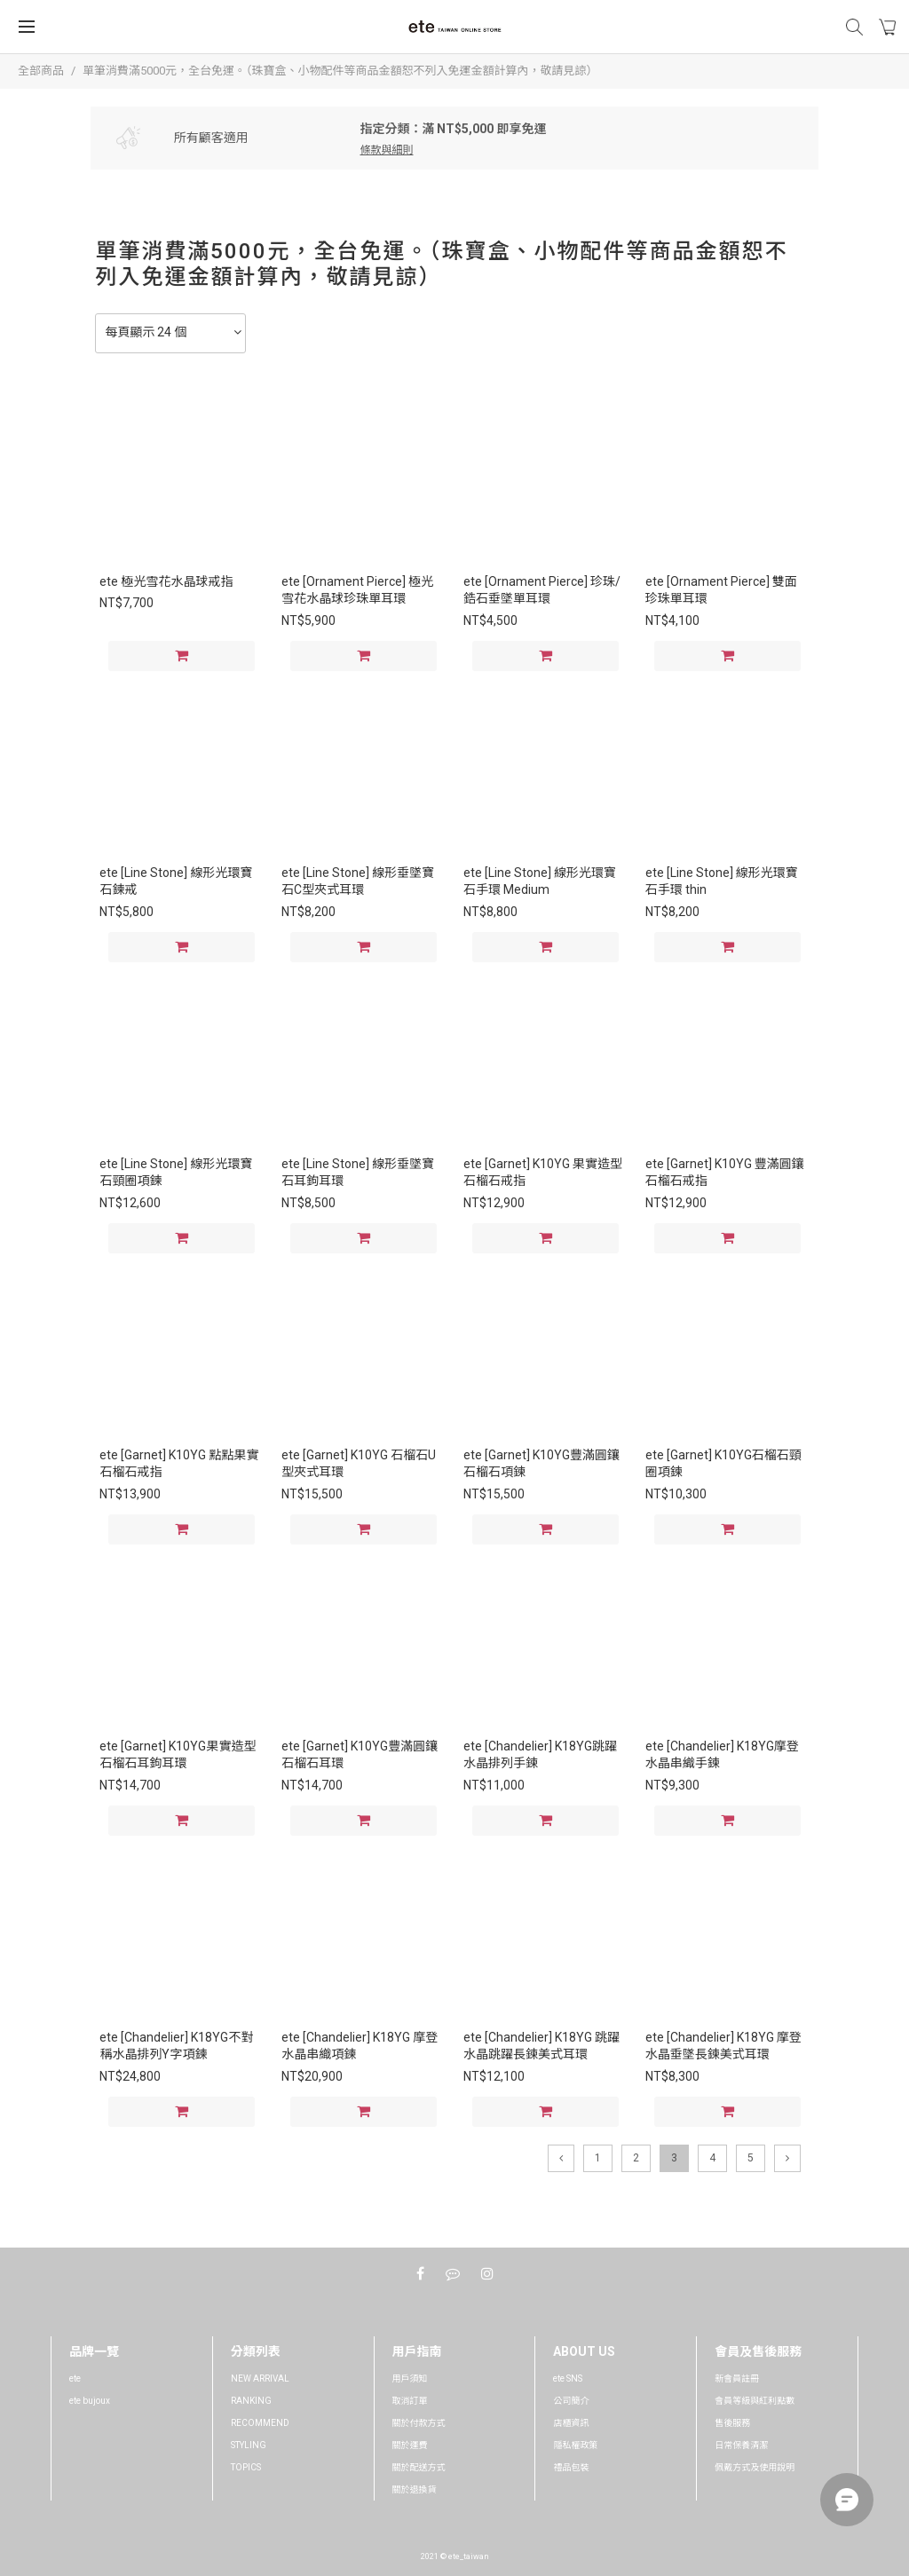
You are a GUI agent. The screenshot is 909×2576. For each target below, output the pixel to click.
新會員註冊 (737, 2378)
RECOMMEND (260, 2423)
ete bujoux (89, 2401)
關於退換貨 (414, 2489)
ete (75, 2378)
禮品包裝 (571, 2467)
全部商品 (41, 70)
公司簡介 (571, 2401)
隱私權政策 (575, 2445)
